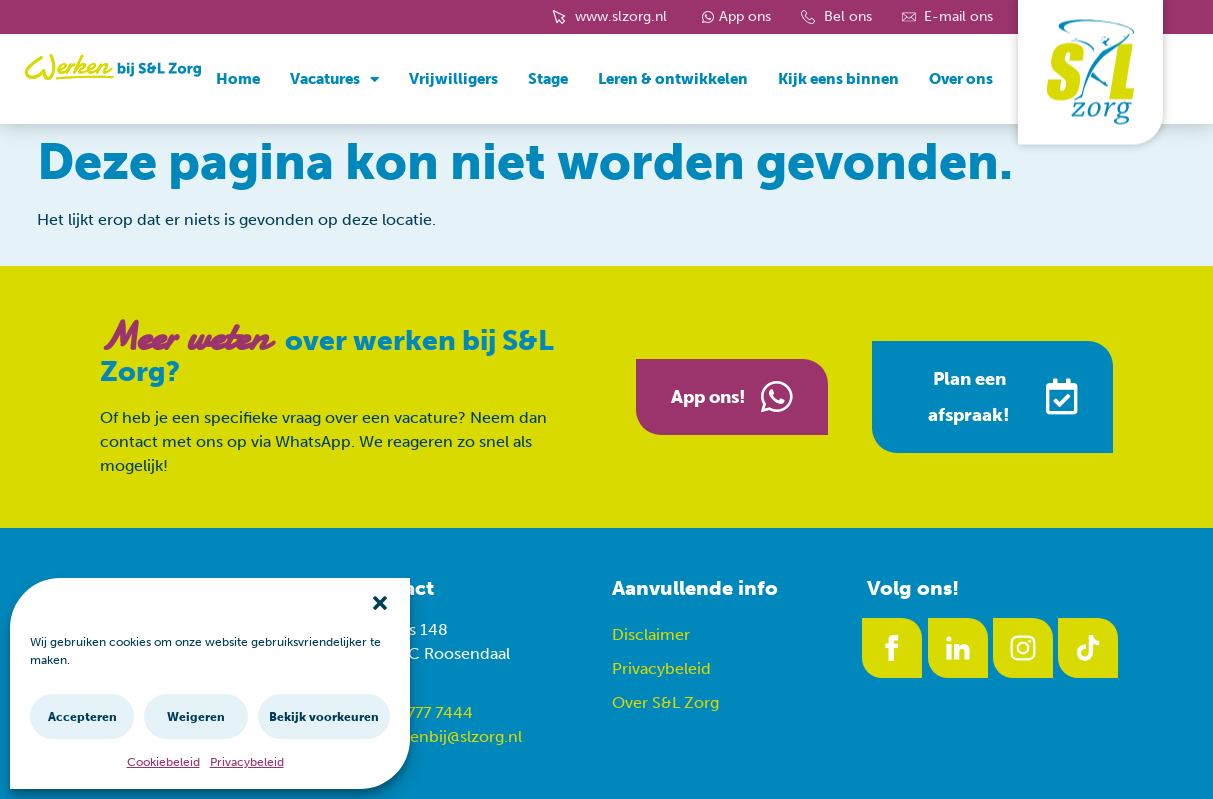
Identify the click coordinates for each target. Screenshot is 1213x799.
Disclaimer (651, 634)
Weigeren (196, 717)
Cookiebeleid (163, 762)
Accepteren (82, 717)
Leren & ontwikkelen (673, 79)
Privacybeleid (247, 762)
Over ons (961, 79)
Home (238, 79)
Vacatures (334, 79)
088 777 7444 (423, 712)
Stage (548, 79)
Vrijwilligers (453, 79)
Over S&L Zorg (665, 702)
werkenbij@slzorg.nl (448, 736)
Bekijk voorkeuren (324, 717)
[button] (380, 603)
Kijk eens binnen (838, 79)
